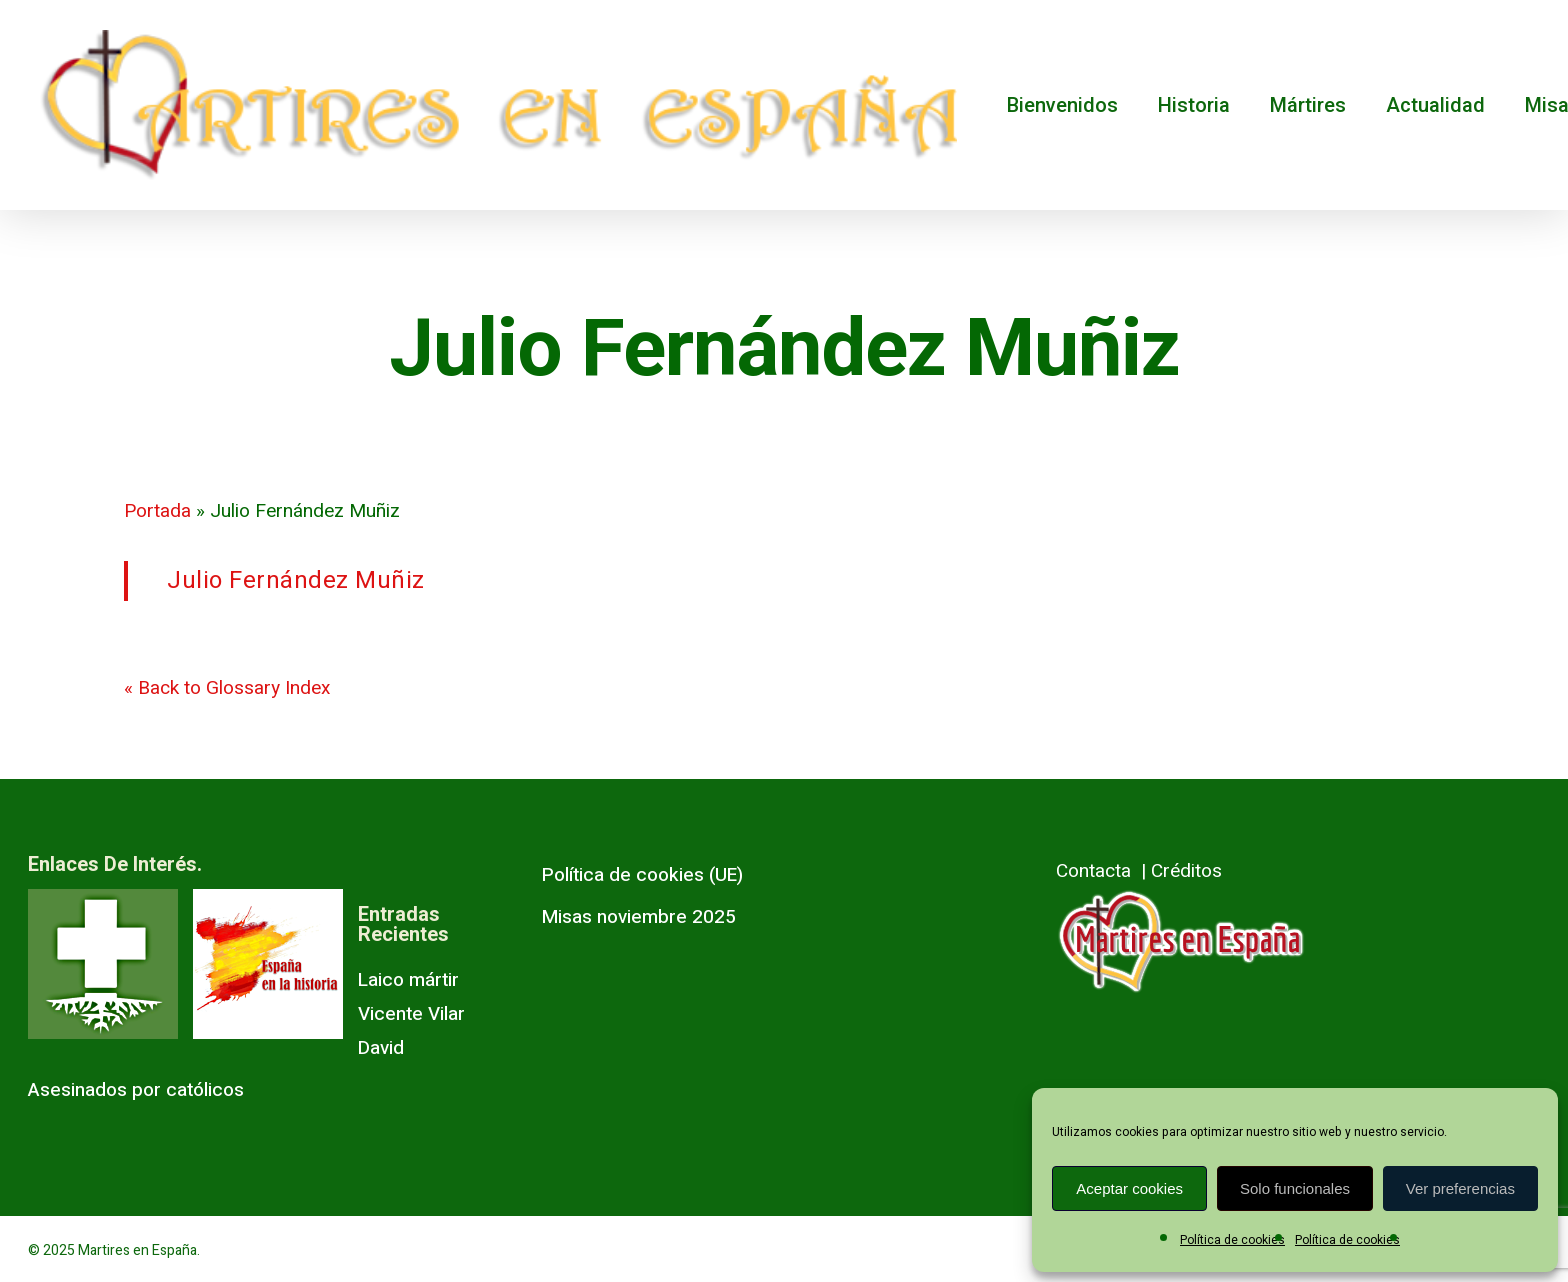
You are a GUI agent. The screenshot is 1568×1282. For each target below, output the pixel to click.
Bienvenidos (1062, 105)
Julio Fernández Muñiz (296, 580)
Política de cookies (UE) (642, 875)
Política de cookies (1232, 1240)
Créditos (1186, 871)
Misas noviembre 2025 (639, 917)
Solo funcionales (1295, 1188)
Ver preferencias (1460, 1188)
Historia (1194, 105)
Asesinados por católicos (136, 1090)
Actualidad (1435, 105)
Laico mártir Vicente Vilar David (411, 1014)
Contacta (1093, 871)
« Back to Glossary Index (227, 688)
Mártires (1308, 105)
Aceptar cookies (1129, 1188)
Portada (157, 511)
